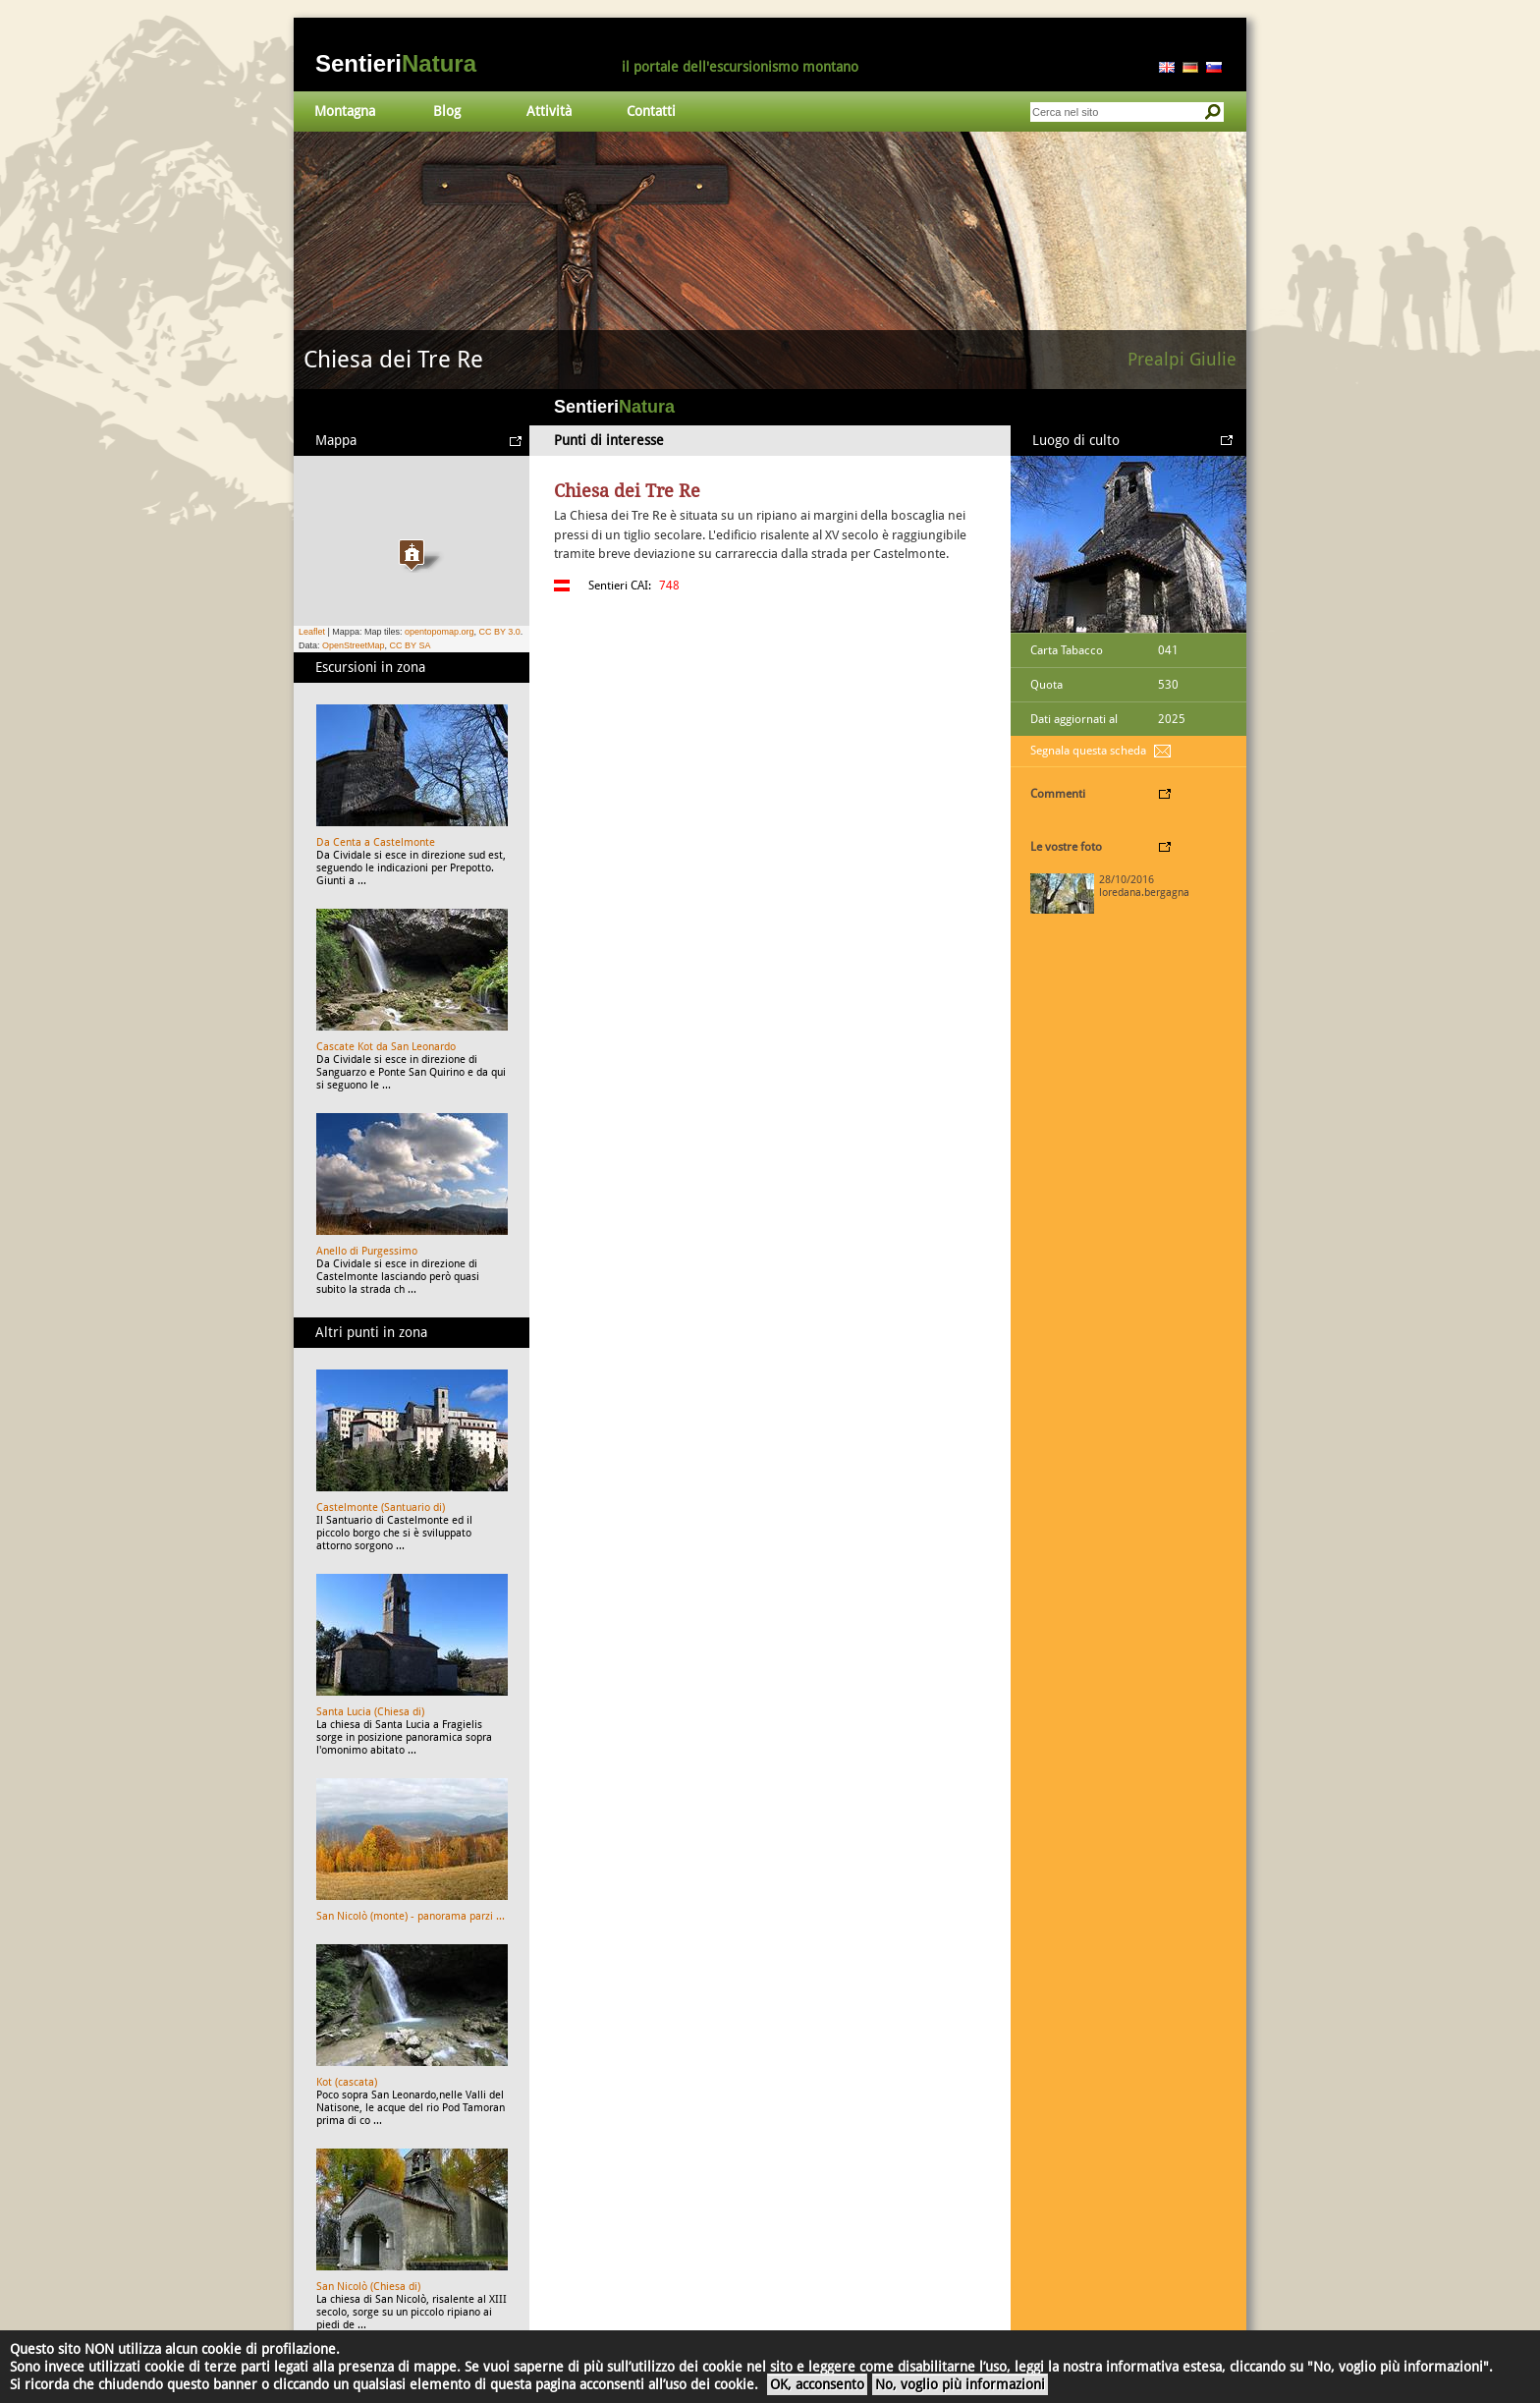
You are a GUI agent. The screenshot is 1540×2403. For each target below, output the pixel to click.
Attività (549, 111)
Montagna (344, 111)
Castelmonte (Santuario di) (380, 1507)
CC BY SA (410, 645)
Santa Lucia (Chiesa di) (370, 1711)
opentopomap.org (439, 632)
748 (669, 585)
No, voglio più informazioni (960, 2384)
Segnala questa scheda (1088, 750)
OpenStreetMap (353, 645)
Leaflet (312, 632)
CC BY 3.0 (499, 632)
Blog (447, 111)
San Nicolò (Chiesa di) (368, 2286)
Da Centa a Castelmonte (375, 842)
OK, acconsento (817, 2384)
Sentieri (395, 63)
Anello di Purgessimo (366, 1251)
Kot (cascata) (346, 2082)
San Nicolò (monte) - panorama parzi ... (410, 1916)
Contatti (651, 111)
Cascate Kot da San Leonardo (386, 1046)
